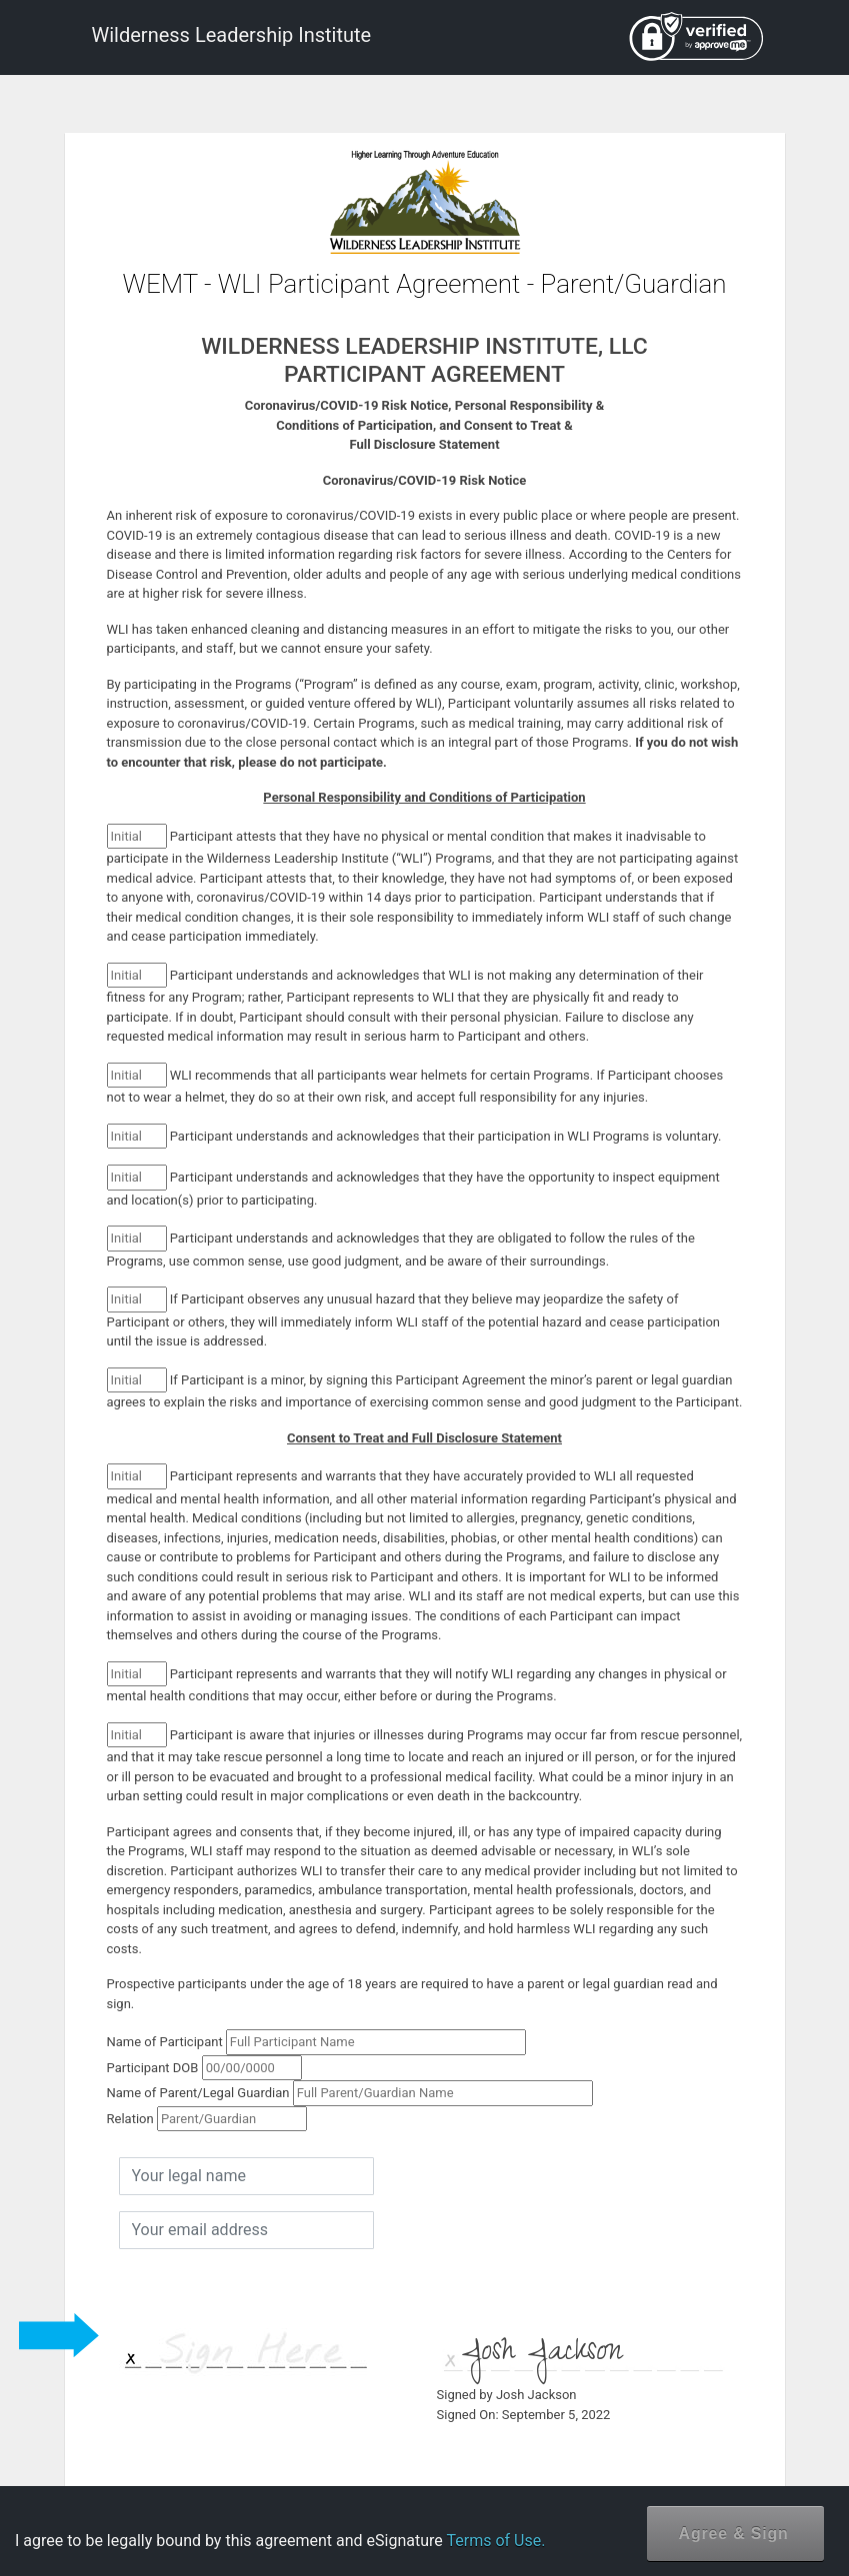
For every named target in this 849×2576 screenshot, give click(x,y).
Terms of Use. (495, 2540)
